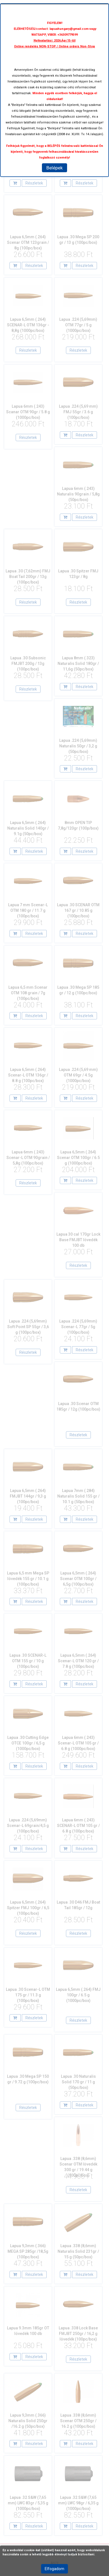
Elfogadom (54, 2569)
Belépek (54, 168)
